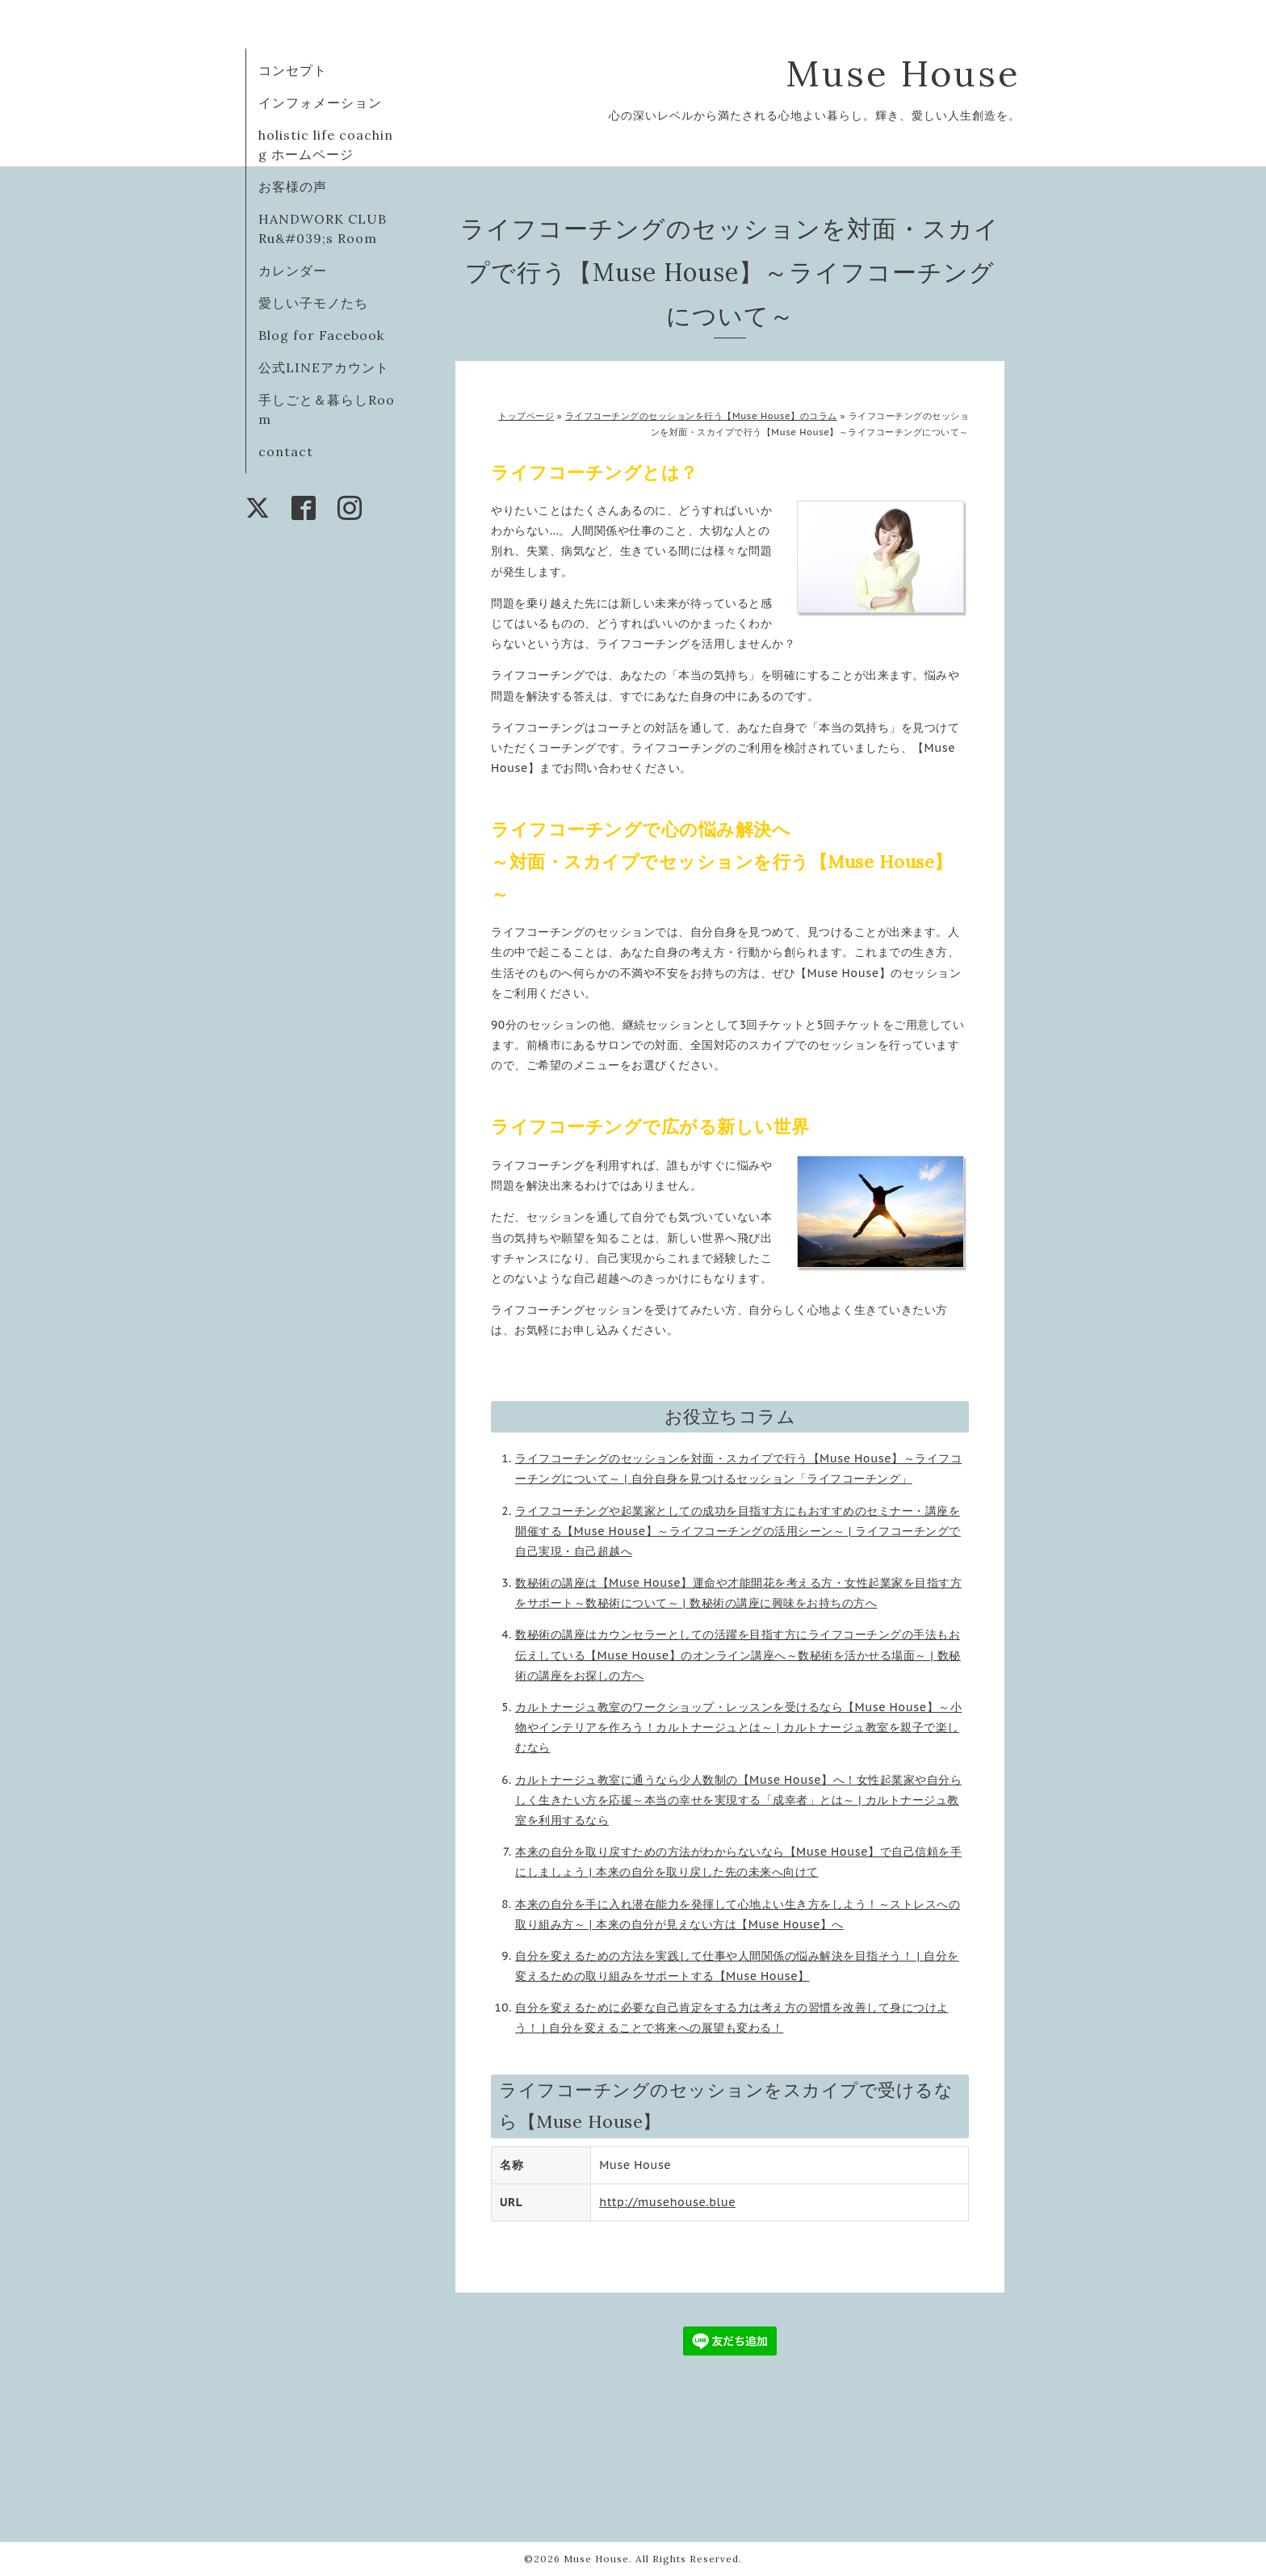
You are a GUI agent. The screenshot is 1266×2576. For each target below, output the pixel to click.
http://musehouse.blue (667, 2202)
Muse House (928, 73)
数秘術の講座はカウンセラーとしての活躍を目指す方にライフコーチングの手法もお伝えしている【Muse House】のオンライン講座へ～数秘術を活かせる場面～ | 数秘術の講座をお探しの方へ (738, 1654)
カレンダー (292, 270)
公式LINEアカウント (323, 367)
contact (285, 451)
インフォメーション (320, 102)
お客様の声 (292, 186)
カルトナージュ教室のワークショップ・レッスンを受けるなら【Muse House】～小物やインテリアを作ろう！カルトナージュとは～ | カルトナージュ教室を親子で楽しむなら (738, 1727)
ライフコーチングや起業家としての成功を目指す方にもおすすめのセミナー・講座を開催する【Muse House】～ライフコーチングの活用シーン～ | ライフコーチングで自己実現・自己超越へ (738, 1531)
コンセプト (292, 70)
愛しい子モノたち (313, 303)
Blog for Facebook (321, 335)
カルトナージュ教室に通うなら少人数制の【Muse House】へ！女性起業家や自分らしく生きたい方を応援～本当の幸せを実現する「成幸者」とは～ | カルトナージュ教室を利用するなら (738, 1800)
